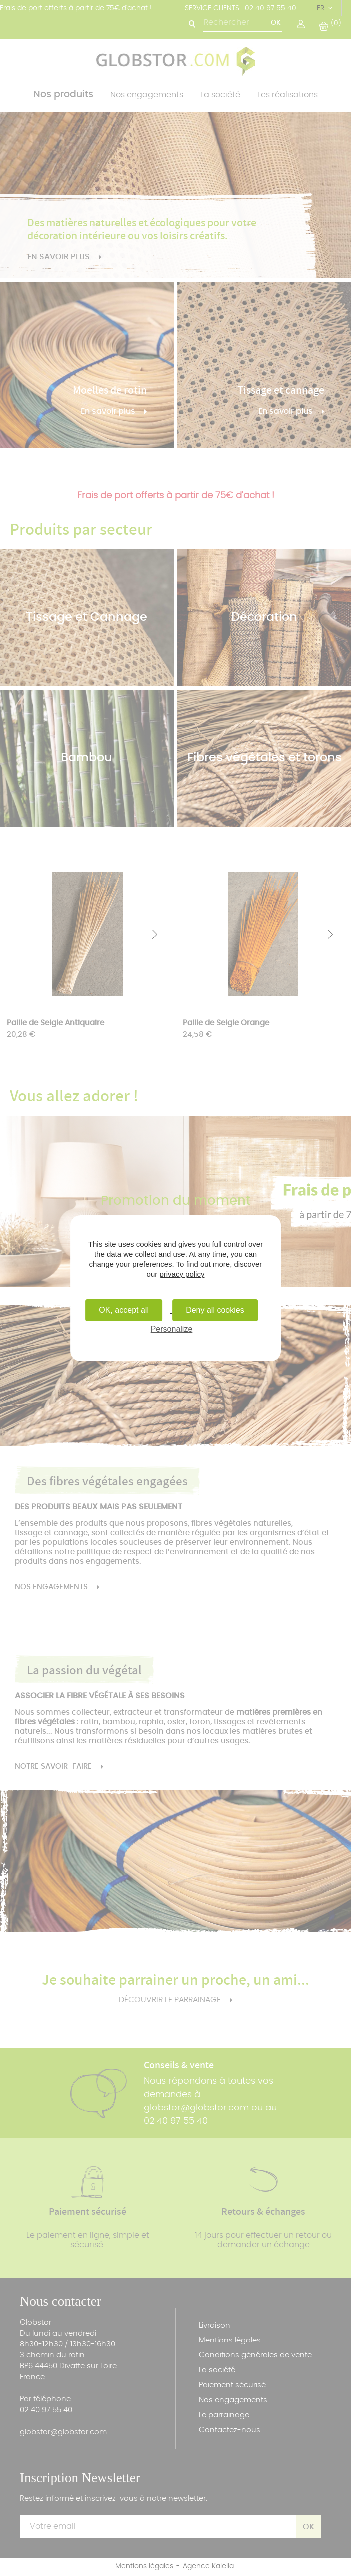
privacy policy (181, 1274)
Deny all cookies (215, 1310)
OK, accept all (124, 1310)
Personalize (172, 1329)
